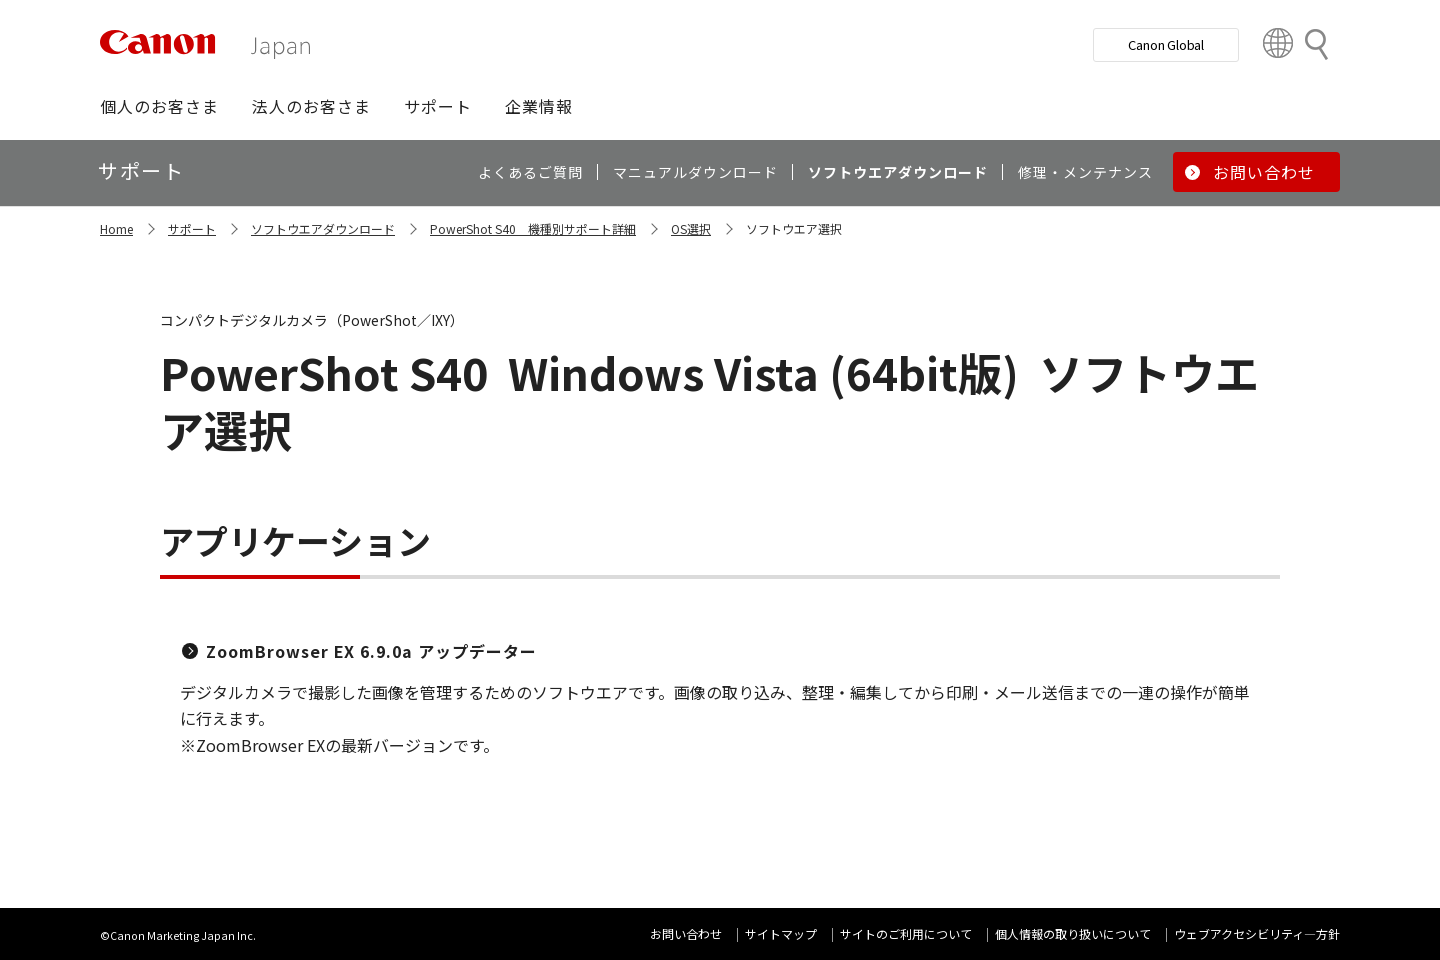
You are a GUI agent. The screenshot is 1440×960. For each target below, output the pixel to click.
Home (116, 228)
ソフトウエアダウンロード (323, 228)
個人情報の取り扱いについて (1073, 933)
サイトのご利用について (906, 933)
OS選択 (691, 228)
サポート (192, 228)
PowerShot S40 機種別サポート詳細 (533, 228)
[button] (159, 106)
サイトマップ (781, 933)
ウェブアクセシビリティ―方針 (1257, 933)
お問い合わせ (686, 933)
